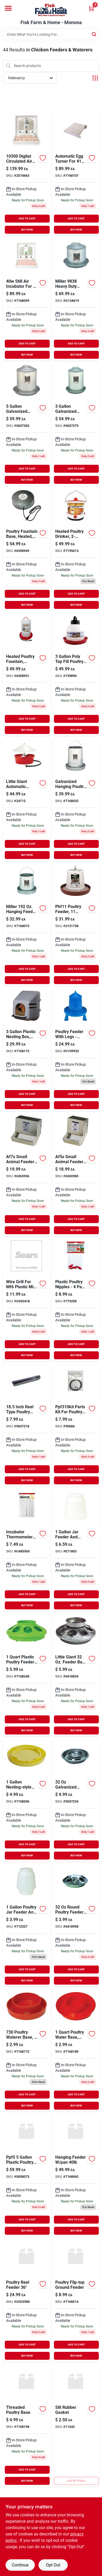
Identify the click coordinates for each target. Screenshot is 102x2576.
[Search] (94, 34)
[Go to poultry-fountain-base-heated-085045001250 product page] (26, 549)
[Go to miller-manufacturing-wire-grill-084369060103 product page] (26, 1299)
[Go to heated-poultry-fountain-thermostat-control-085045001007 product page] (26, 674)
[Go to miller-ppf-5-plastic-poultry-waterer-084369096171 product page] (26, 2175)
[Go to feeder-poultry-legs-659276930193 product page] (75, 1049)
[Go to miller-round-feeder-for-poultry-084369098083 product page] (75, 1924)
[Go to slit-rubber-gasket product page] (75, 2425)
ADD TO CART (27, 218)
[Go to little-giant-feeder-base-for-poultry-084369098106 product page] (75, 1674)
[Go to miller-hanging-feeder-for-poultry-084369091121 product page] (26, 924)
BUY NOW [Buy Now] (27, 229)
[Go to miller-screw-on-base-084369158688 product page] (75, 2050)
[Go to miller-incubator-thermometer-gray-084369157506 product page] (26, 1549)
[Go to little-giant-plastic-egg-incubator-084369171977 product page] (26, 299)
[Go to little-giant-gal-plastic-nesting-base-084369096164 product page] (75, 674)
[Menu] (8, 8)
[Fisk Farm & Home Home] (51, 10)
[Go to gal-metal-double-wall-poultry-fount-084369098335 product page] (75, 424)
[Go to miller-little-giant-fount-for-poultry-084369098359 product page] (26, 424)
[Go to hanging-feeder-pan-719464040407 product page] (75, 2175)
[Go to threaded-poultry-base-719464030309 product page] (26, 2425)
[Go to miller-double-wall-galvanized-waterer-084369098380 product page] (75, 299)
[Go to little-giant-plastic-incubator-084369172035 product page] (75, 1299)
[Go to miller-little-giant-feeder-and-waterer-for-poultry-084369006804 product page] (75, 1549)
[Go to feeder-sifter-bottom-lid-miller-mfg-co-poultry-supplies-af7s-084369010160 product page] (26, 1174)
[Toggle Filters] (95, 78)
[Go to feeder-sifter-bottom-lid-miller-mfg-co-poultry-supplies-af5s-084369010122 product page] (75, 1174)
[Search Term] (51, 34)
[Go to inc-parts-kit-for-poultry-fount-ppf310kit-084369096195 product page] (75, 1424)
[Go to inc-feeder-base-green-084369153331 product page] (26, 1674)
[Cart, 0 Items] (91, 8)
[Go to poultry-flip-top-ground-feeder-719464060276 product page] (75, 2300)
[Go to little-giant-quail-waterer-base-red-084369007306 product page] (26, 2050)
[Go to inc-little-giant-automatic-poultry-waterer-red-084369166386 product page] (26, 799)
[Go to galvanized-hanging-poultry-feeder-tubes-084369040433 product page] (75, 799)
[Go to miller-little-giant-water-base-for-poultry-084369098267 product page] (75, 1799)
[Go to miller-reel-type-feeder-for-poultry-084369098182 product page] (26, 1424)
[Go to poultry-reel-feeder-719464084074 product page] (26, 2300)
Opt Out (53, 2565)
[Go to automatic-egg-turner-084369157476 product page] (75, 174)
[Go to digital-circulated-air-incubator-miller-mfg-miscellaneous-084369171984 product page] (26, 174)
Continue (20, 2565)
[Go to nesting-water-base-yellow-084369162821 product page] (26, 1799)
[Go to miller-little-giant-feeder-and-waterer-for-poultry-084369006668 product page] (26, 1924)
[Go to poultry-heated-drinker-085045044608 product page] (75, 549)
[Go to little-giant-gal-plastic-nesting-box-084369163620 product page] (26, 1049)
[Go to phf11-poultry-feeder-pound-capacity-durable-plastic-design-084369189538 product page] (75, 924)
